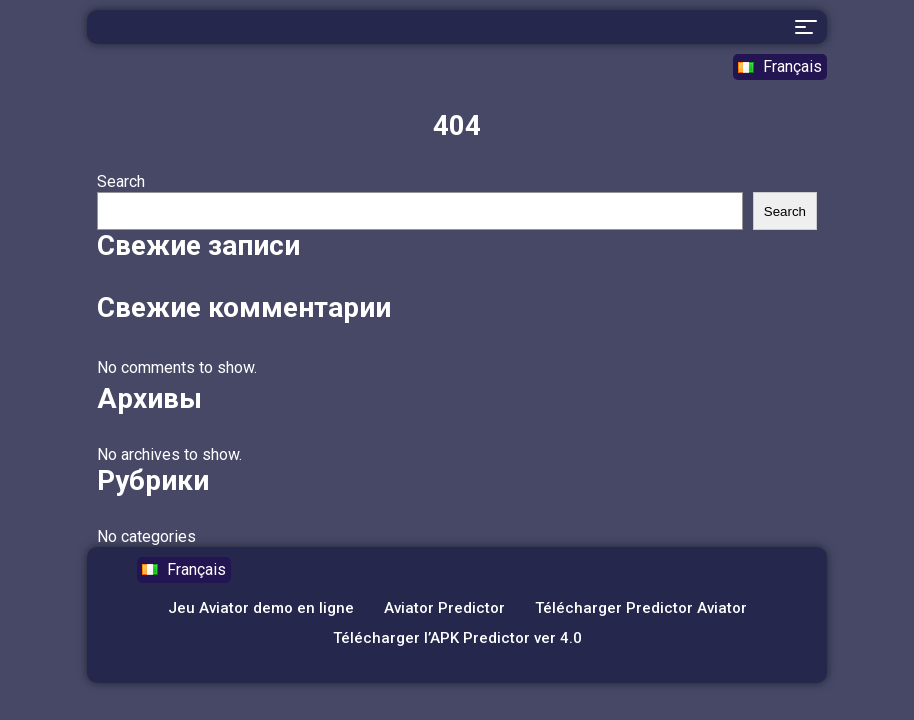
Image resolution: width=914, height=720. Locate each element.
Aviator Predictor (444, 608)
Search (121, 181)
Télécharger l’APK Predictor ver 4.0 (457, 638)
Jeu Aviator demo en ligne (261, 608)
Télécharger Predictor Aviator (641, 608)
